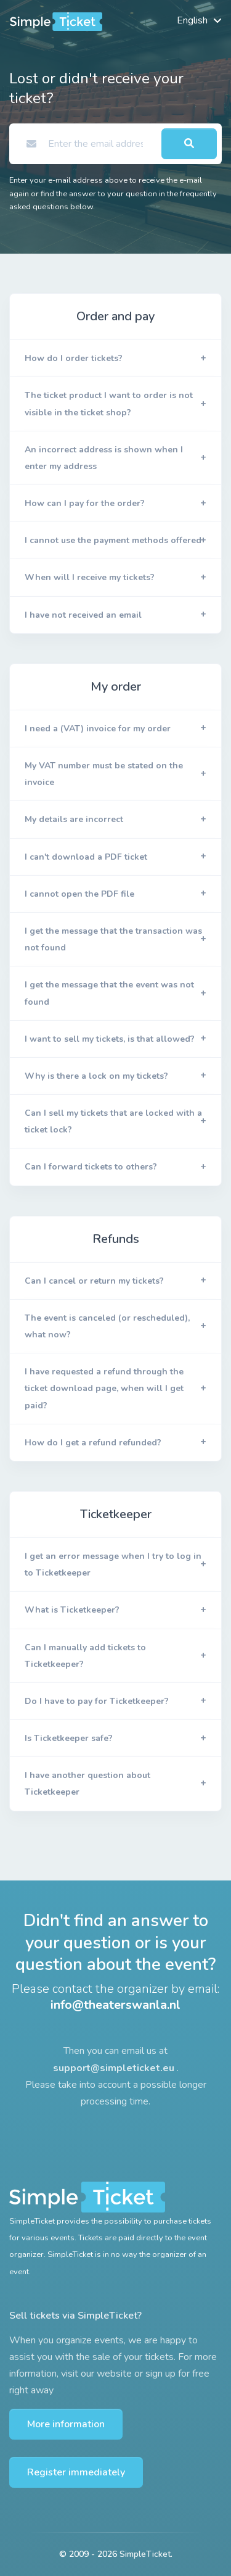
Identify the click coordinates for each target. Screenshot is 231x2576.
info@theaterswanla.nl (115, 2005)
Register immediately (76, 2472)
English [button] (192, 20)
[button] (115, 358)
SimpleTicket (145, 2554)
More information (66, 2424)
